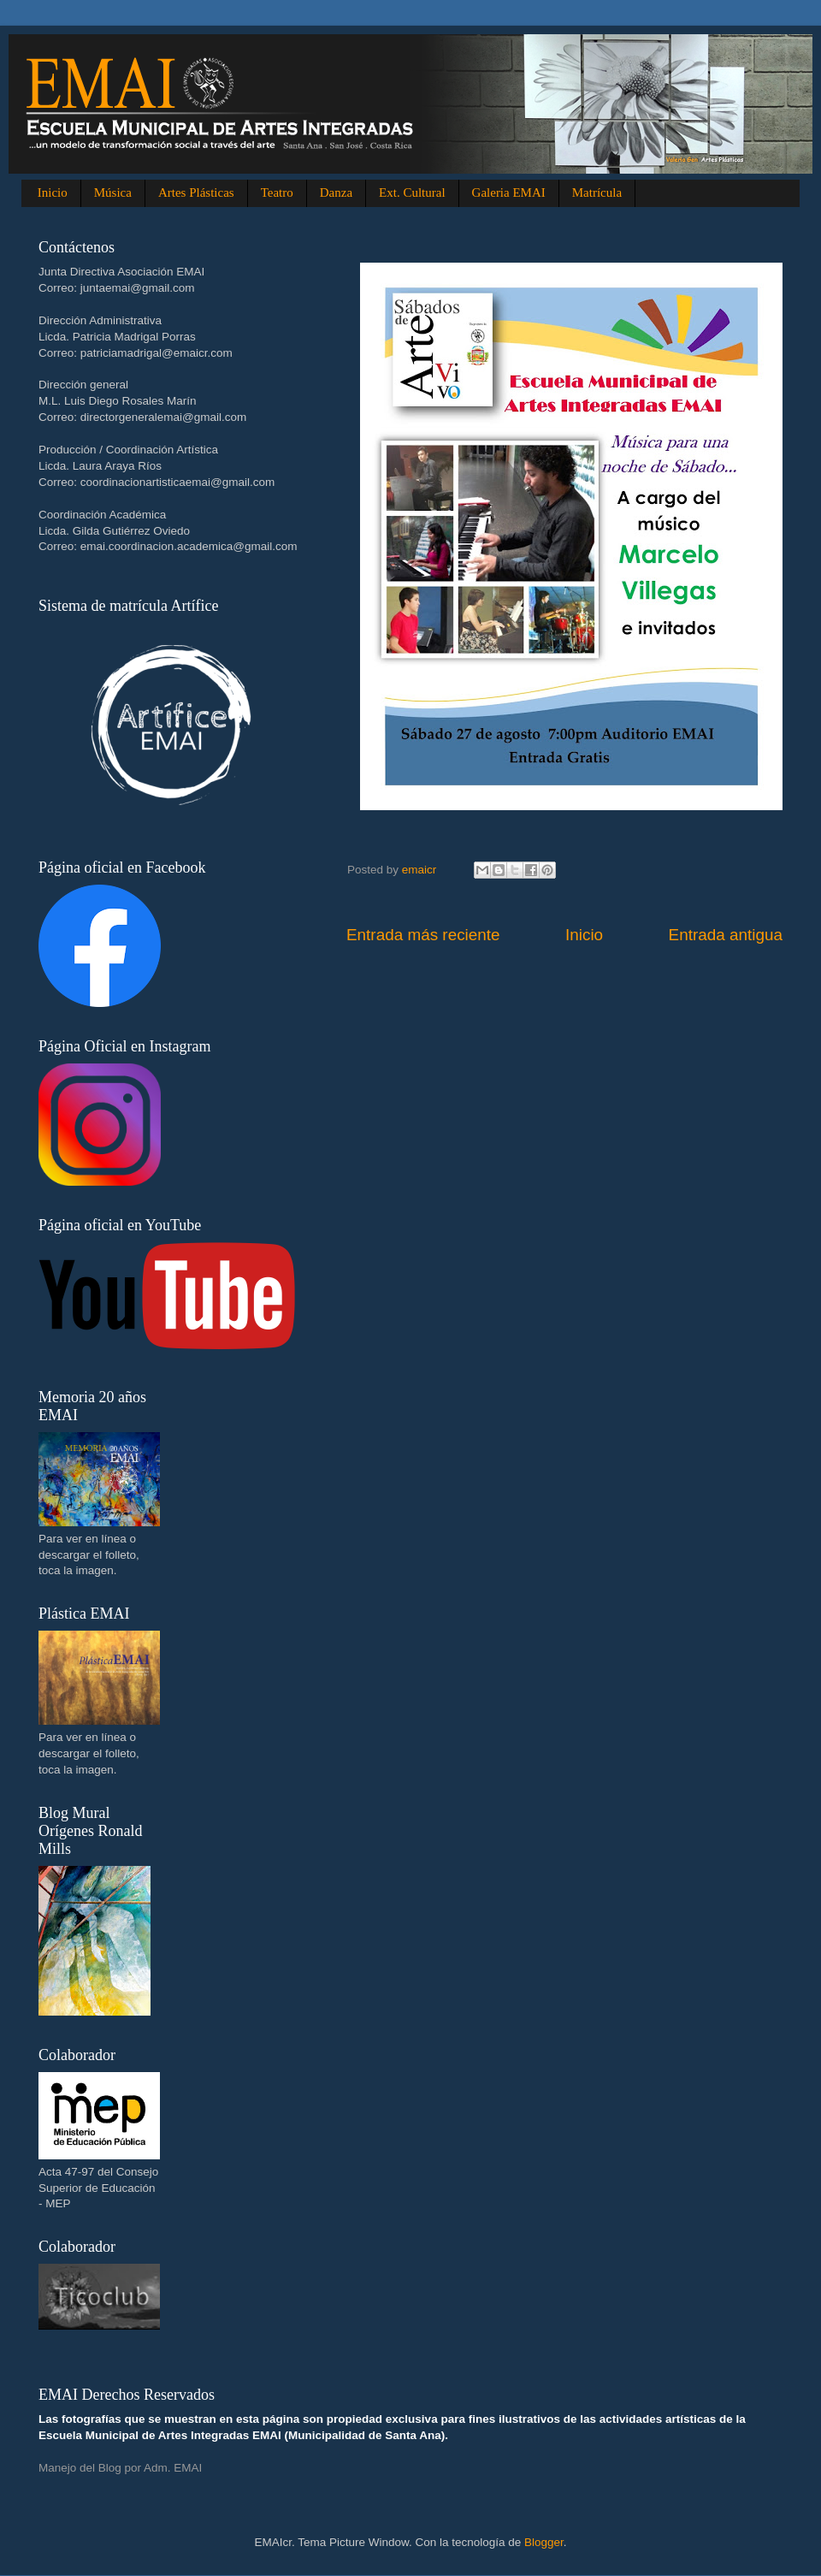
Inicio (53, 192)
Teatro (277, 192)
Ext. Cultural (412, 192)
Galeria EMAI (509, 192)
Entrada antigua (726, 935)
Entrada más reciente (423, 935)
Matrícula (597, 192)
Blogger (544, 2542)
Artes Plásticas (196, 192)
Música (113, 192)
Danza (336, 192)
